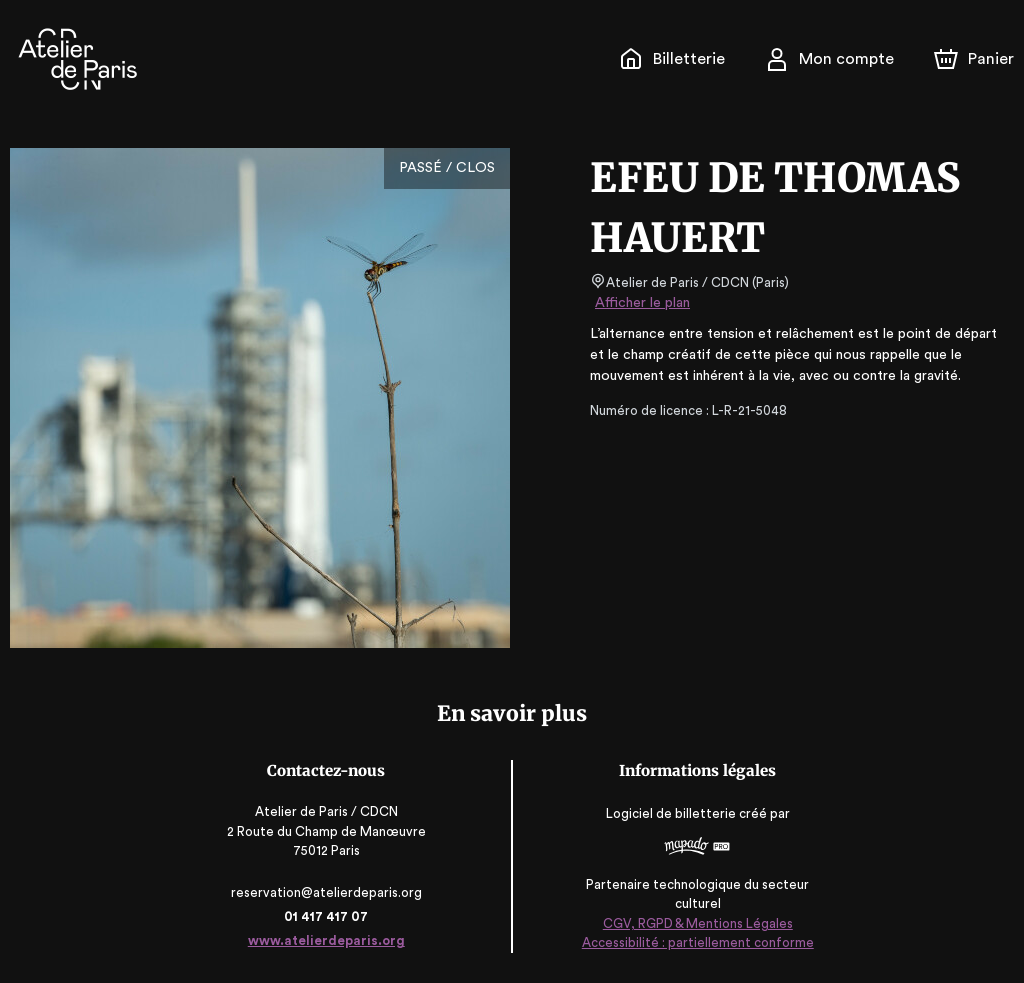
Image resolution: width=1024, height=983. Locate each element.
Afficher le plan (641, 303)
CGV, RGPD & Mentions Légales (697, 923)
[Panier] (974, 59)
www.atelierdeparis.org (327, 940)
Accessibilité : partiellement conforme (696, 942)
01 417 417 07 (327, 916)
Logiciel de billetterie (671, 813)
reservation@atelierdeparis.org (328, 892)
